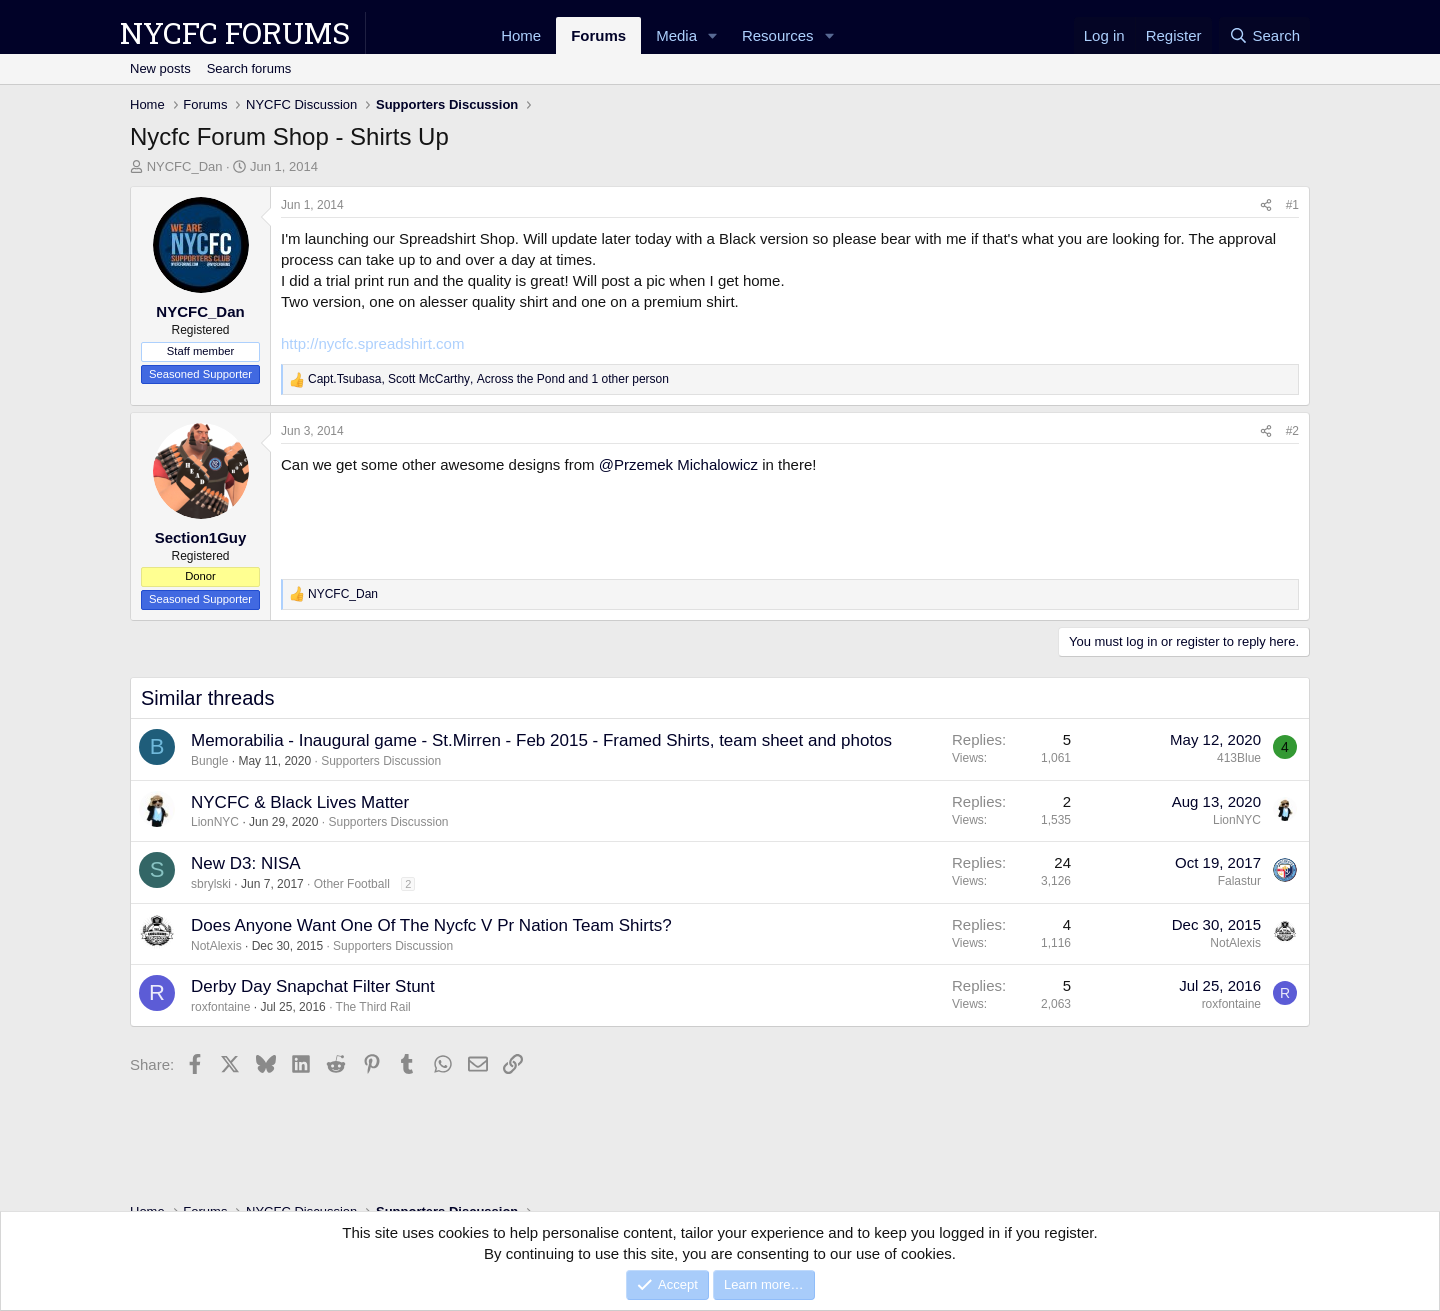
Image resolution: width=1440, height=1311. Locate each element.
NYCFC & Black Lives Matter (300, 802)
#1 (1292, 205)
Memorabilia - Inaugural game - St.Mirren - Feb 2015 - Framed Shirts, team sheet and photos (541, 740)
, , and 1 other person (488, 379)
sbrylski (211, 884)
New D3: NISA (246, 863)
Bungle (209, 761)
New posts (160, 68)
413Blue (1239, 758)
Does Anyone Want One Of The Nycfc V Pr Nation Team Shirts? (431, 925)
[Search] (1264, 35)
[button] (713, 35)
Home (521, 35)
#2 (1292, 431)
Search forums (249, 68)
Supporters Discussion (381, 761)
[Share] (1266, 205)
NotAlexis (216, 946)
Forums (598, 35)
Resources (778, 35)
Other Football (352, 884)
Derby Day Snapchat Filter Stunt (313, 986)
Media (676, 35)
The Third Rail (373, 1007)
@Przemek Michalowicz (678, 464)
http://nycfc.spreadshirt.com (372, 343)
